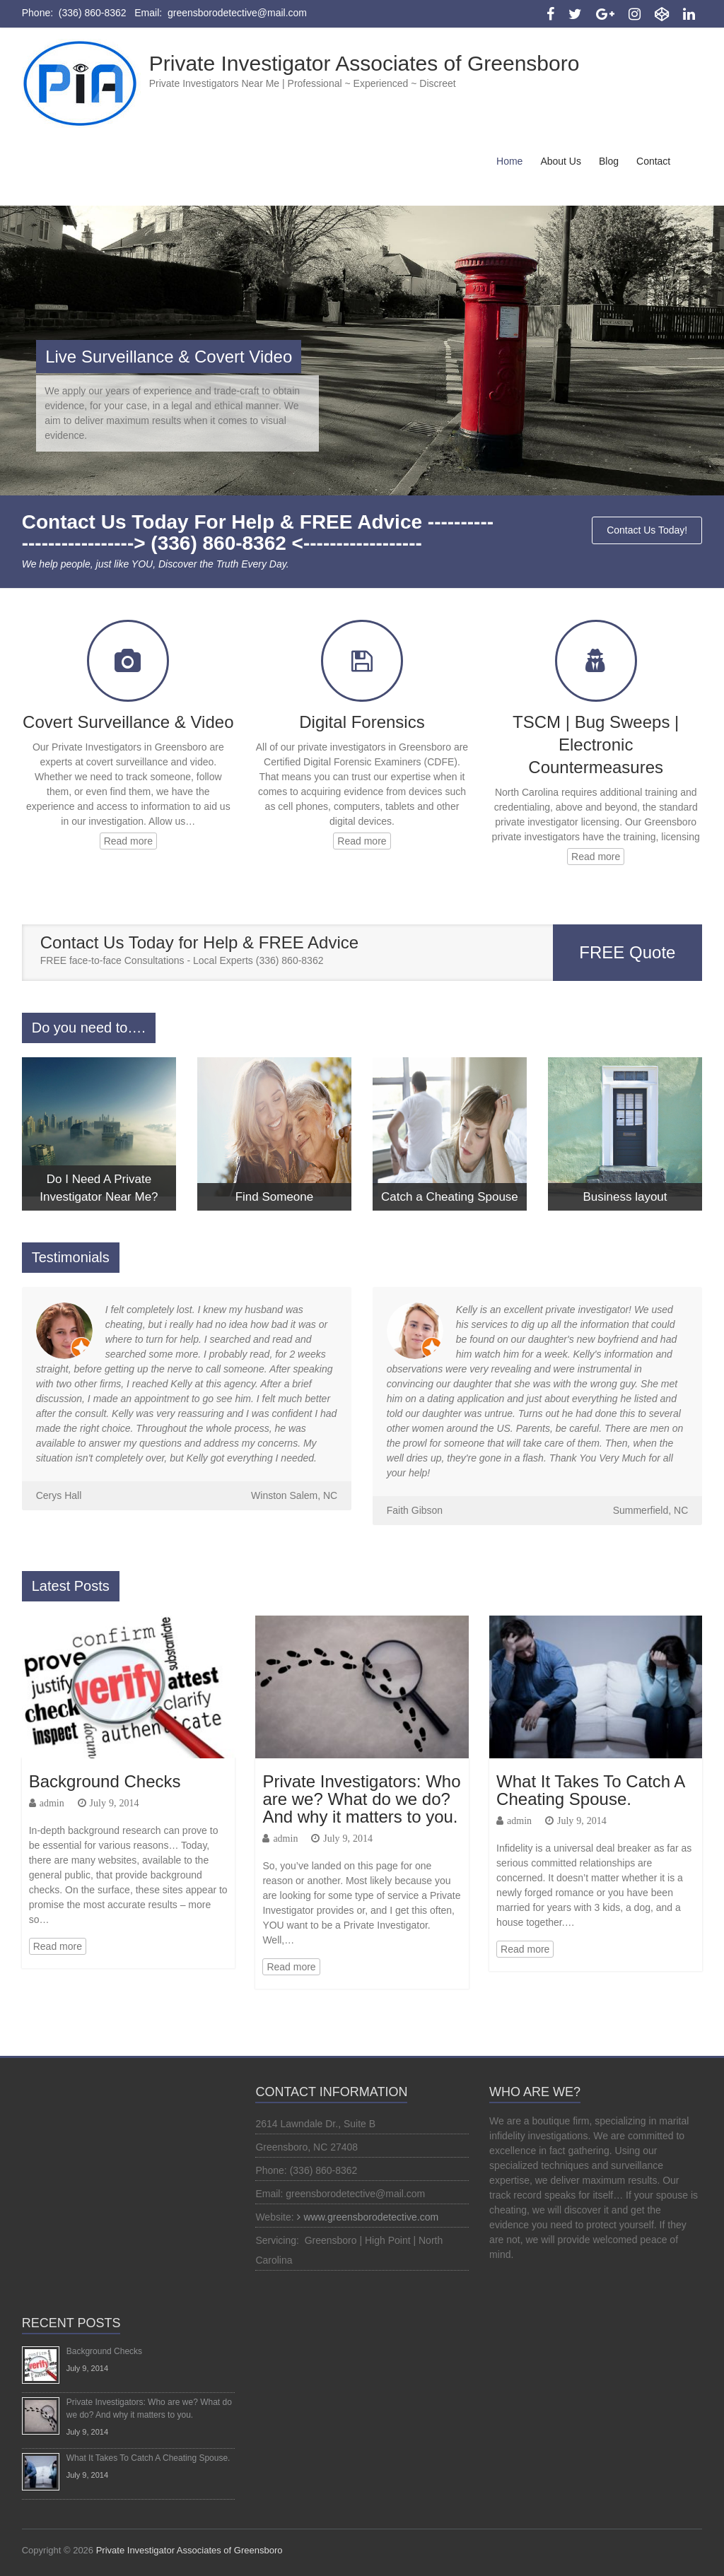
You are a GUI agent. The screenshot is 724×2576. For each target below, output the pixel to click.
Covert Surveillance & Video (128, 721)
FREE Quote (627, 952)
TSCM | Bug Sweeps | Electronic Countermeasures (596, 744)
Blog (609, 161)
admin (52, 1803)
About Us (560, 161)
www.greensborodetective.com (371, 2217)
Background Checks (105, 1781)
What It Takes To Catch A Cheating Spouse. (590, 1790)
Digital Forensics (361, 721)
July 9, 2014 (114, 1803)
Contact (653, 161)
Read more (128, 841)
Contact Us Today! (647, 530)
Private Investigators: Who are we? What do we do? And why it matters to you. (361, 1799)
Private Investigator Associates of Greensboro (364, 63)
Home (509, 161)
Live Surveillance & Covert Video (168, 356)
